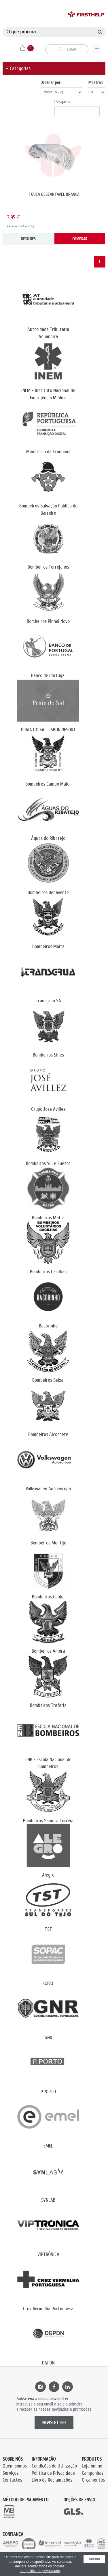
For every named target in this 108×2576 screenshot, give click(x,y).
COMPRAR (79, 239)
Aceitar (94, 2559)
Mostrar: (95, 82)
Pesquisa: (62, 101)
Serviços (10, 2473)
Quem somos (15, 2466)
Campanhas (92, 2473)
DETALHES (28, 239)
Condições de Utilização (54, 2466)
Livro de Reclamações (52, 2480)
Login (67, 49)
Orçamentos (93, 2480)
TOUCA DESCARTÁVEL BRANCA (54, 194)
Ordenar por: (51, 82)
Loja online (92, 2466)
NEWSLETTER (54, 2422)
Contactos (12, 2480)
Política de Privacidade (53, 2473)
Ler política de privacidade (40, 2571)
